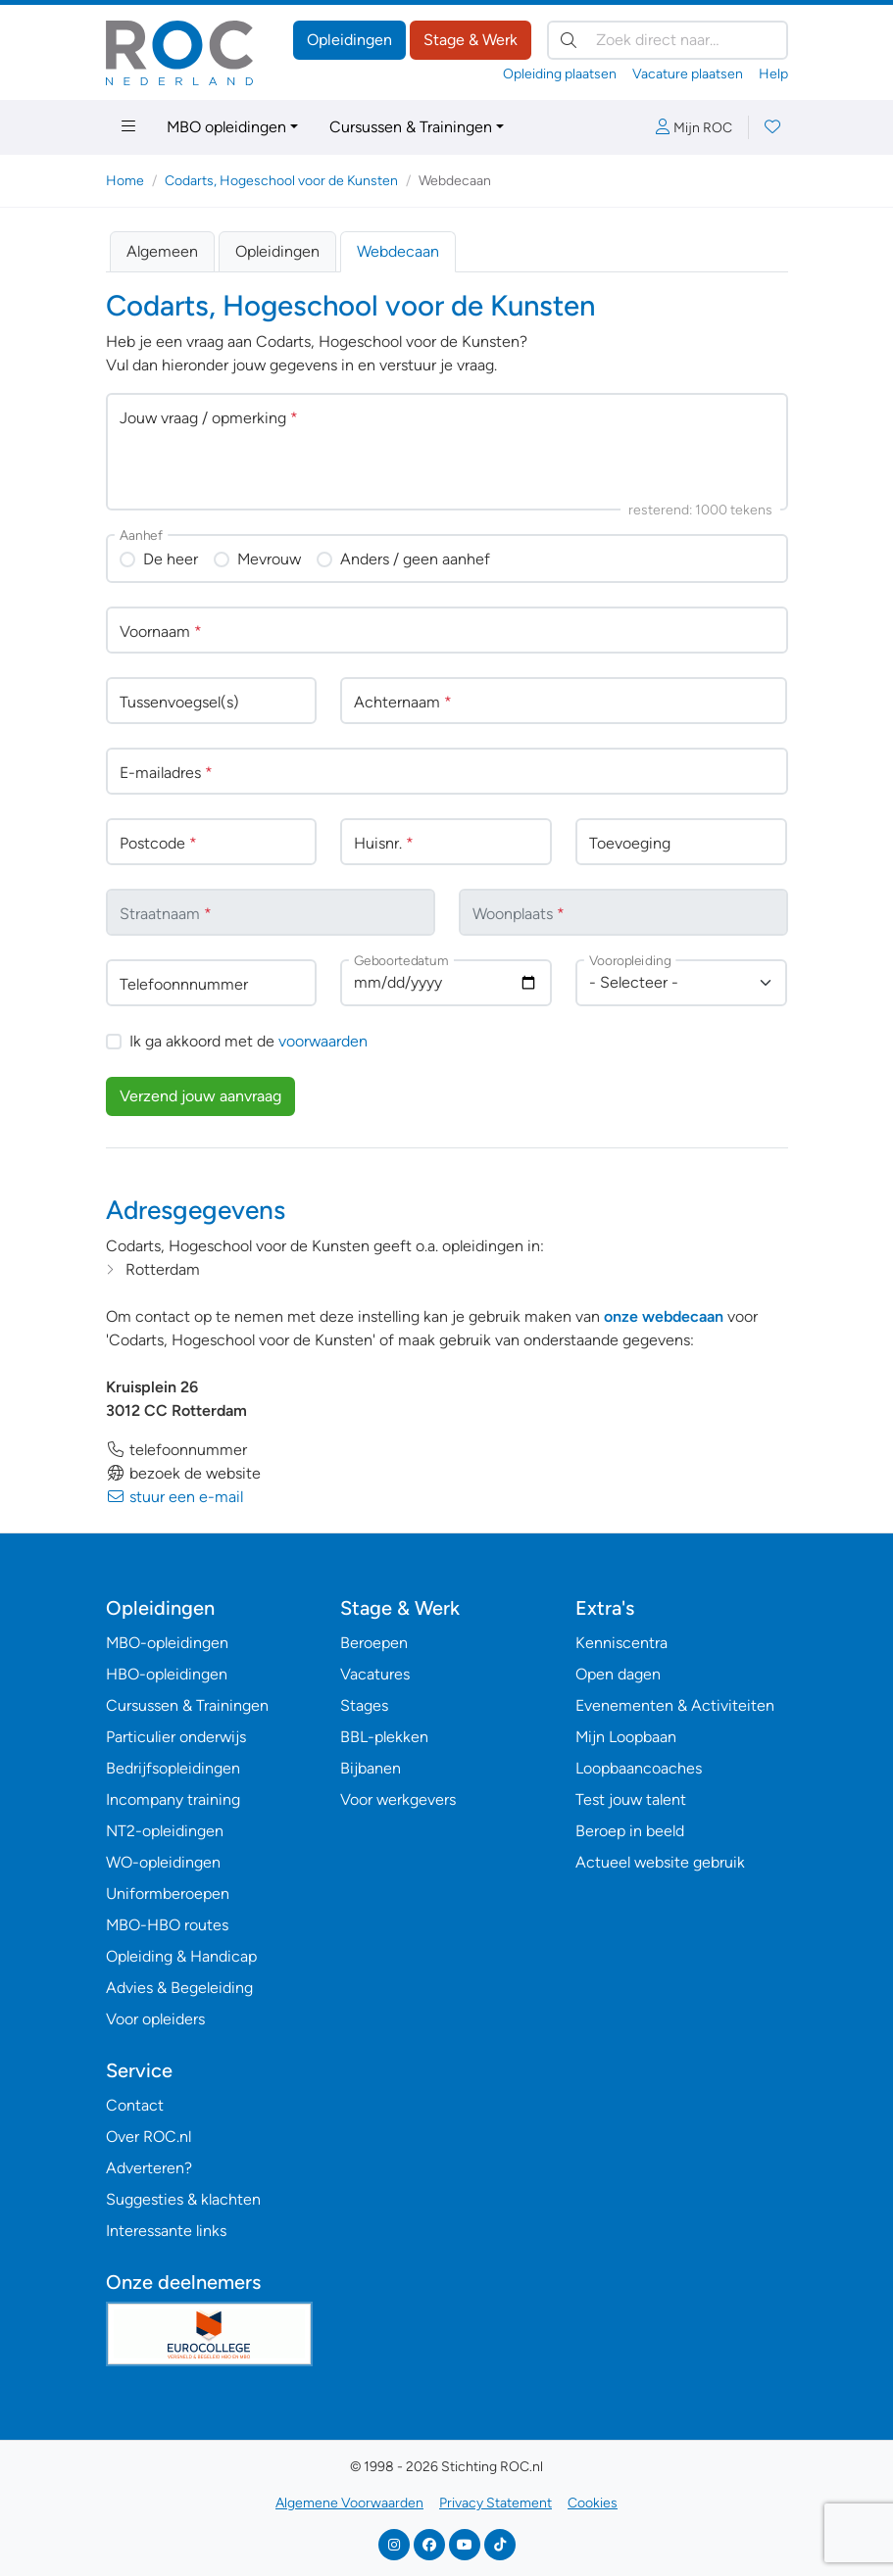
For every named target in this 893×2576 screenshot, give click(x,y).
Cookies (593, 2503)
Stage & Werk (470, 39)
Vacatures (375, 1674)
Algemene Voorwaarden (349, 2503)
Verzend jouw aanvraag (200, 1096)
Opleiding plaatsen (560, 74)
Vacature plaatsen (687, 74)
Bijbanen (370, 1768)
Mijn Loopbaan (625, 1736)
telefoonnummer (176, 1449)
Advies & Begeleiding (179, 1987)
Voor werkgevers (398, 1799)
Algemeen (162, 251)
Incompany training (173, 1799)
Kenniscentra (621, 1642)
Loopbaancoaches (638, 1768)
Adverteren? (149, 2168)
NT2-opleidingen (164, 1831)
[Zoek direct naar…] (667, 40)
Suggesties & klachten (183, 2199)
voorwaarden (323, 1041)
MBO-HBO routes (167, 1925)
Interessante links (166, 2230)
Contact (135, 2105)
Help (773, 74)
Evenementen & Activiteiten (674, 1705)
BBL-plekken (384, 1736)
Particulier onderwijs (176, 1736)
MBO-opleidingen (167, 1642)
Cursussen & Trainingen (410, 127)
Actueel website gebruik (660, 1862)
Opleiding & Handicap (181, 1956)
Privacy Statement (495, 2503)
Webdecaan (398, 251)
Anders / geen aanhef (415, 559)
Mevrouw (269, 559)
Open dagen (618, 1674)
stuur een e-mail (174, 1496)
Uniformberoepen (167, 1893)
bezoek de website (183, 1473)
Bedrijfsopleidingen (173, 1768)
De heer (170, 559)
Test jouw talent (630, 1799)
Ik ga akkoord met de (248, 1041)
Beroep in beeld (629, 1831)
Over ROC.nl (148, 2136)
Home (125, 180)
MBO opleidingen (226, 127)
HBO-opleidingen (166, 1674)
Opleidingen (349, 39)
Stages (364, 1705)
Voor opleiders (155, 2019)
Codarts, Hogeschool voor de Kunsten (281, 180)
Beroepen (374, 1642)
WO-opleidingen (163, 1862)
